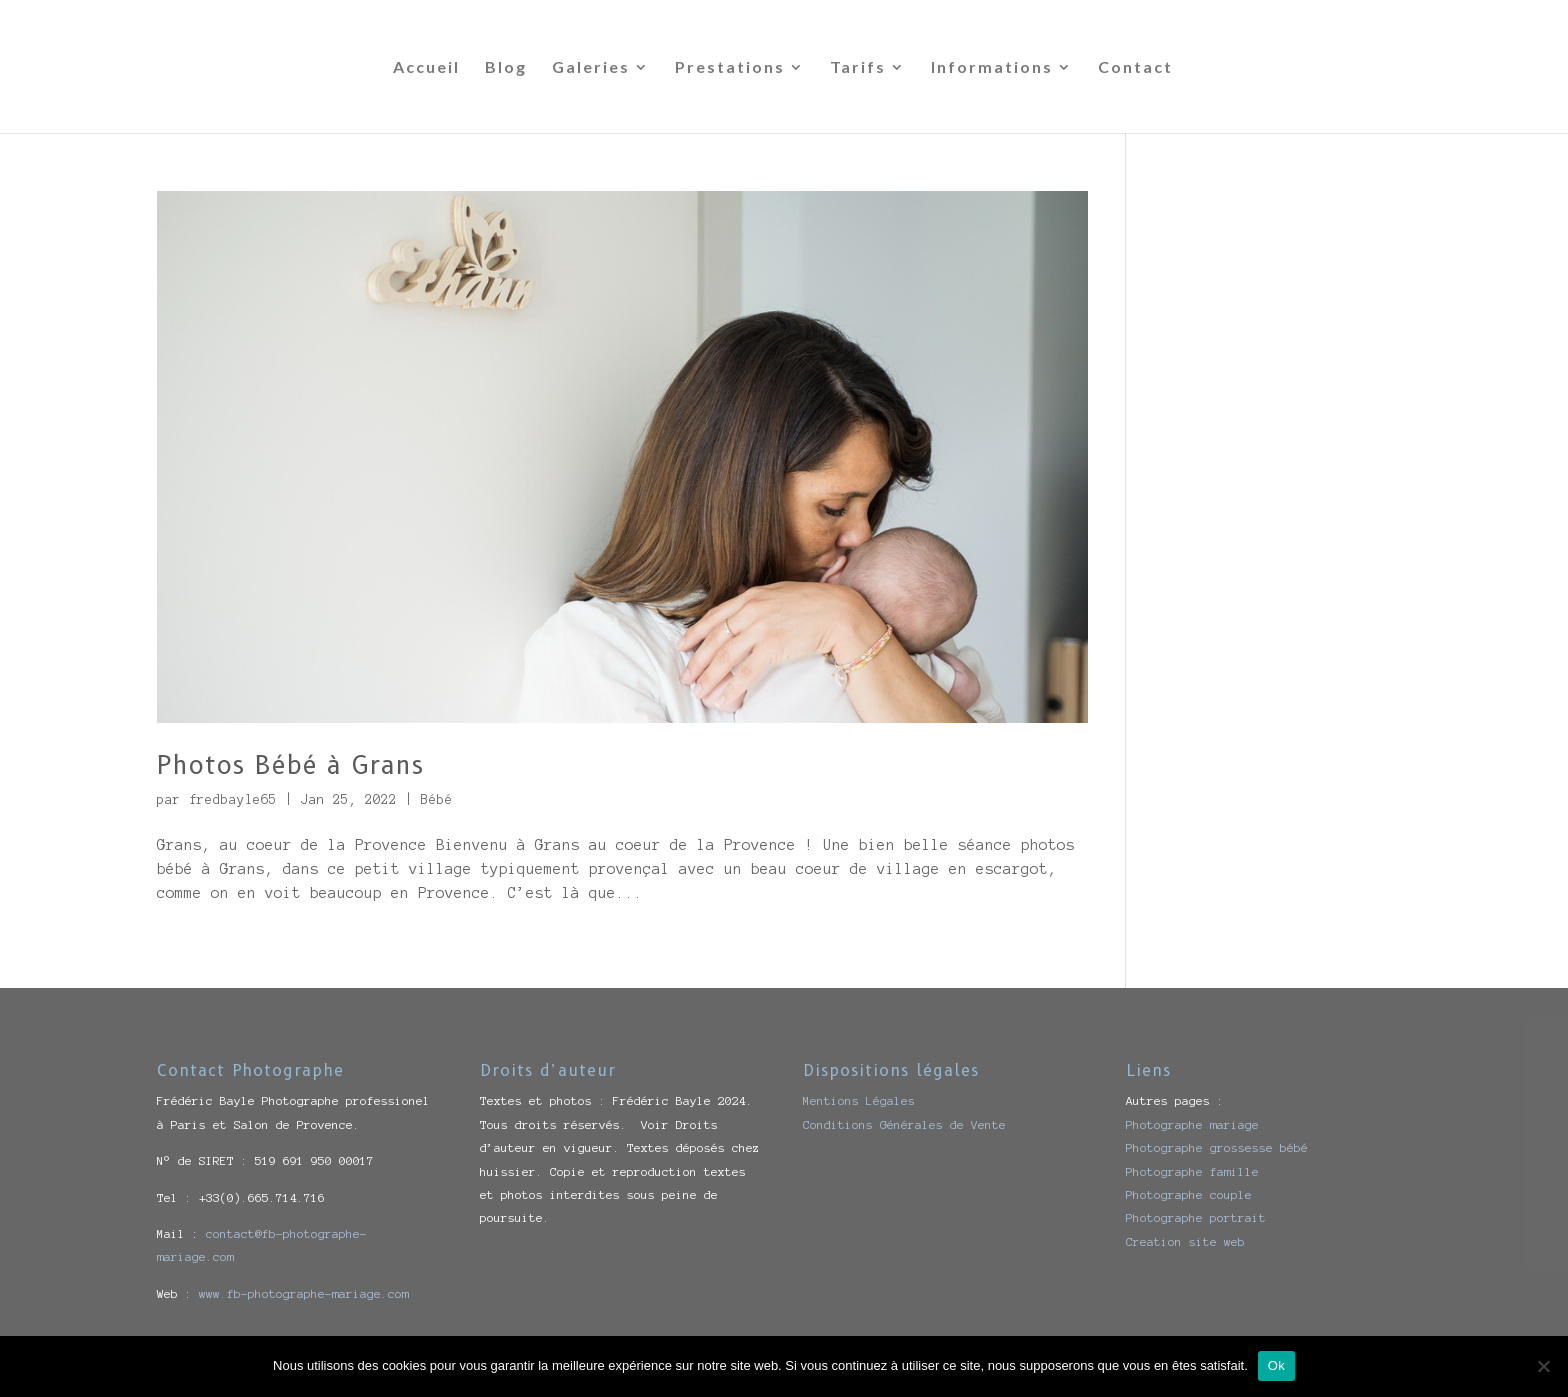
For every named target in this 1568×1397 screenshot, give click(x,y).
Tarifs (858, 68)
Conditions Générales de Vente (904, 1124)
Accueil (426, 68)
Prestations (730, 68)
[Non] (1543, 1366)
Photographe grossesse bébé (1217, 1147)
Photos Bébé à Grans (290, 765)
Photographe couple (1189, 1194)
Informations (992, 68)
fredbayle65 (233, 800)
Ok (1276, 1365)
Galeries (591, 68)
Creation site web (1185, 1241)
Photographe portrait (1196, 1217)
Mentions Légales (859, 1100)
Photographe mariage (1192, 1124)
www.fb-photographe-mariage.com (304, 1293)
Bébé (437, 800)
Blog (506, 68)
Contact (1135, 68)
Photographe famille (1192, 1171)
